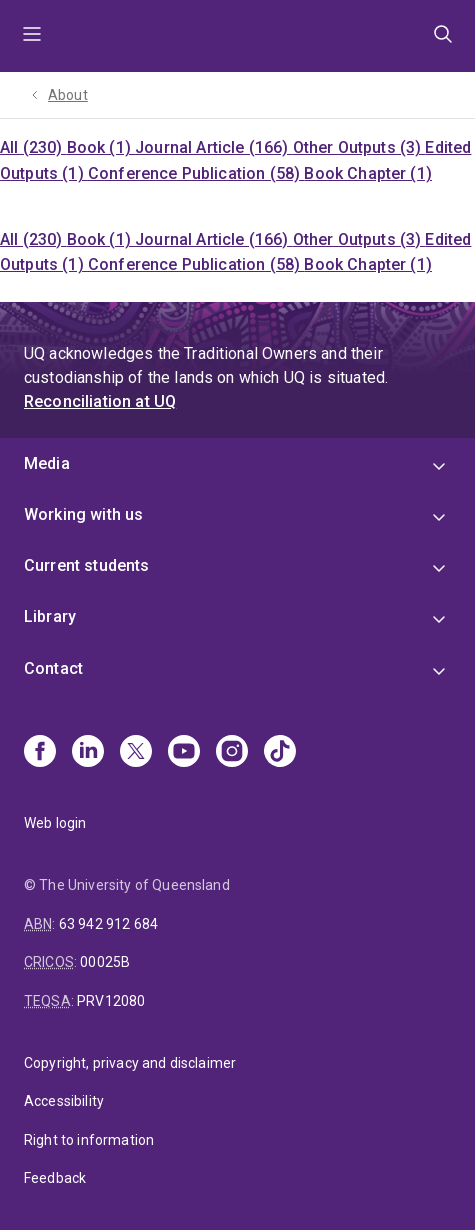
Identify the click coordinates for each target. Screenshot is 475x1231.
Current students (87, 565)
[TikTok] (280, 753)
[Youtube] (184, 753)
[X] (136, 753)
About (68, 95)
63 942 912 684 (108, 924)
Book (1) (101, 147)
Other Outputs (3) (359, 147)
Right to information (89, 1140)
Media (47, 463)
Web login (55, 823)
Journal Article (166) (214, 147)
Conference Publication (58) (196, 173)
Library (50, 616)
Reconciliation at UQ (100, 401)
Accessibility (64, 1101)
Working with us (83, 514)
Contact (53, 668)
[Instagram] (232, 753)
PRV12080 (111, 1001)
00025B (105, 962)
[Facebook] (40, 753)
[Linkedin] (88, 753)
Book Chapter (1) (368, 173)
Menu (32, 36)
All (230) (33, 147)
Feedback (55, 1178)
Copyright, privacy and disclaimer (130, 1063)
